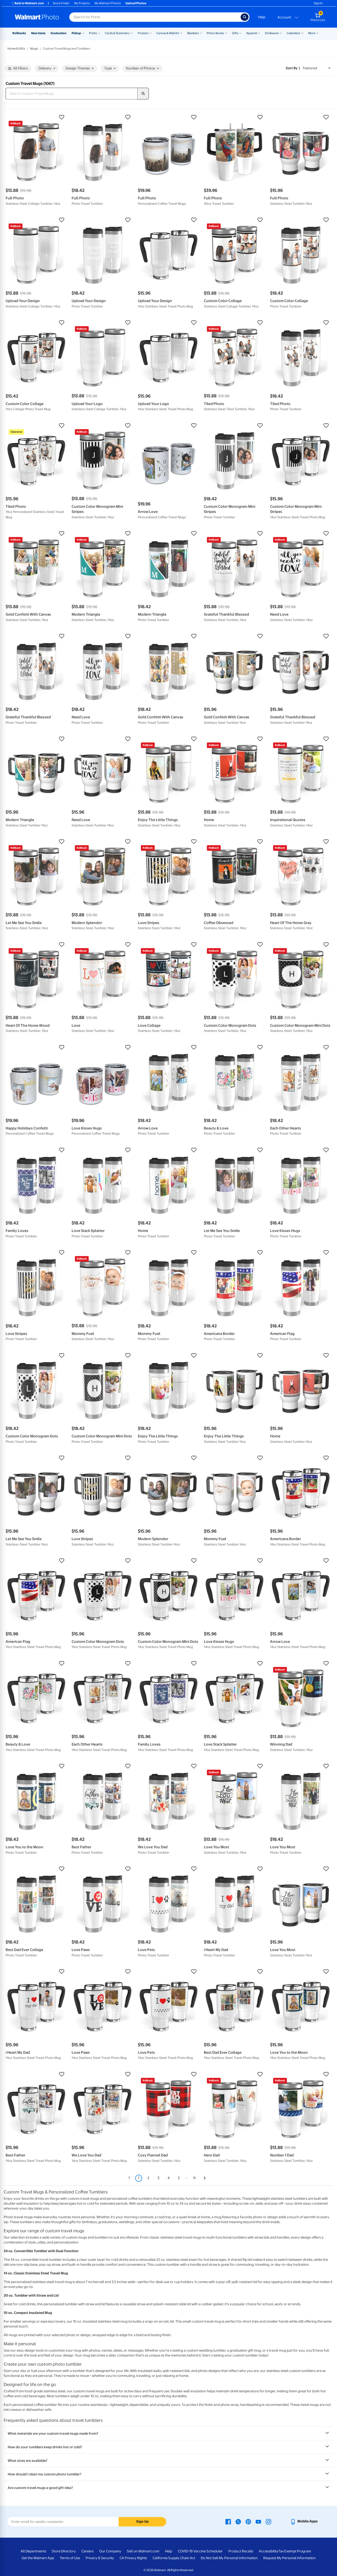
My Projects (82, 3)
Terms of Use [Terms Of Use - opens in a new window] (70, 2558)
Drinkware (272, 33)
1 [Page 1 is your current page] (138, 2178)
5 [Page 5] (179, 2178)
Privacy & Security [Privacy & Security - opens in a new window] (100, 2558)
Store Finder (61, 3)
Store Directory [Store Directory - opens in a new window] (64, 2551)
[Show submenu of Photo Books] (226, 33)
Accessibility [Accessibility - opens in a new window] (268, 2551)
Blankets (193, 33)
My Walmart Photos (108, 3)
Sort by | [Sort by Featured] (293, 68)
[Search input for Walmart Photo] (155, 17)
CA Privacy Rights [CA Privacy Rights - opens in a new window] (133, 2558)
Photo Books (215, 33)
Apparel (251, 33)
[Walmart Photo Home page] (37, 17)
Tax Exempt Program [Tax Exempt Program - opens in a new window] (294, 2551)
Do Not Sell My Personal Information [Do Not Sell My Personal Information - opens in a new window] (229, 2558)
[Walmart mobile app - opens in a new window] (304, 2521)
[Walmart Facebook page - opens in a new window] (228, 2521)
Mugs (34, 48)
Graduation (58, 33)
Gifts (235, 33)
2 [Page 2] (148, 2178)
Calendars (293, 33)
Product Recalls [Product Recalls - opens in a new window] (240, 2551)
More (311, 33)
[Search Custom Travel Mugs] (72, 93)
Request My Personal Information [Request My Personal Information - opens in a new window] (289, 2558)
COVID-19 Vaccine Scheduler (200, 2551)
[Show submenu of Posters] (150, 33)
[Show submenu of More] (317, 33)
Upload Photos (135, 3)
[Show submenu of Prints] (99, 33)
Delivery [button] (46, 68)
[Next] (205, 2178)
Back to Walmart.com (27, 3)
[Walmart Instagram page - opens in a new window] (268, 2521)
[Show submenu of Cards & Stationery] (132, 33)
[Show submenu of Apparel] (259, 33)
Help (261, 17)
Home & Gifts (16, 48)
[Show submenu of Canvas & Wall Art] (181, 33)
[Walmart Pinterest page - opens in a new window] (248, 2521)
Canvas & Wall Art (167, 33)
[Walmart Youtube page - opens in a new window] (258, 2521)
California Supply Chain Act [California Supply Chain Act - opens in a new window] (174, 2558)
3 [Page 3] (158, 2178)
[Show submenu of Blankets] (200, 33)
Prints (93, 33)
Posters (143, 33)
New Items (38, 33)
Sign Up (142, 2521)
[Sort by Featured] (316, 68)
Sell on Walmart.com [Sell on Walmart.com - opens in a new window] (143, 2551)
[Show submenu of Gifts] (240, 33)
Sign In (318, 3)
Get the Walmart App (38, 2558)
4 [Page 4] (169, 2178)
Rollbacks (19, 33)
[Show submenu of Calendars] (302, 33)
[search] (143, 93)
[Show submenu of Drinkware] (280, 33)
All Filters (18, 68)
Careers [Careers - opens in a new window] (87, 2551)
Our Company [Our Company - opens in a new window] (110, 2551)
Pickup (76, 33)
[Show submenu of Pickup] (83, 33)
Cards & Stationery (117, 33)
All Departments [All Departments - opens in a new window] (33, 2551)
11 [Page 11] (194, 2178)
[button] (36, 117)
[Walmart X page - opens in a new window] (238, 2521)
